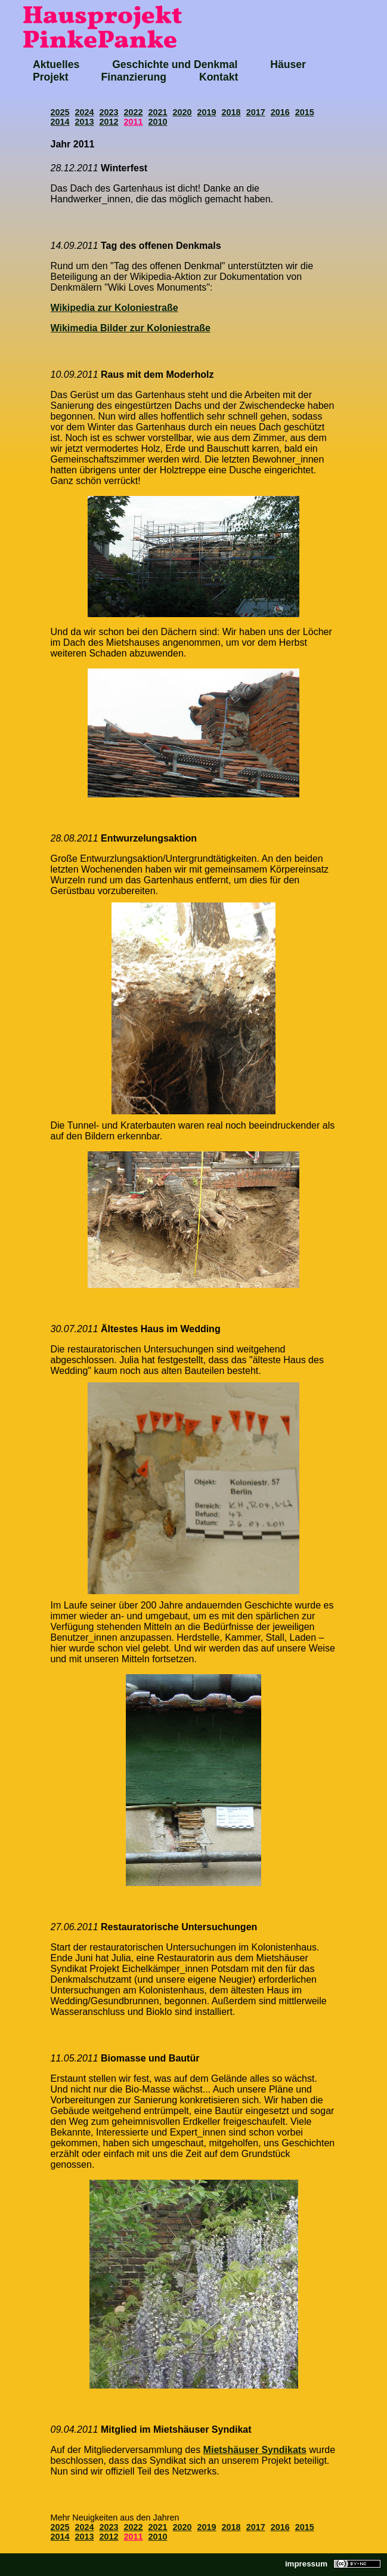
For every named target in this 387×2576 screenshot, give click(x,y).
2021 (158, 112)
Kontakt (219, 77)
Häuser (288, 64)
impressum (306, 2563)
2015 (304, 112)
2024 (84, 112)
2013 (84, 122)
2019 (206, 112)
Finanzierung (133, 77)
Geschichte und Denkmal (174, 64)
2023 (109, 112)
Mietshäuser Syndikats (254, 2450)
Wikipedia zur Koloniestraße (114, 308)
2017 (255, 112)
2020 (182, 112)
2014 (60, 122)
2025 (60, 112)
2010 (158, 122)
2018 (231, 112)
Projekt (51, 77)
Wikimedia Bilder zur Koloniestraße (130, 328)
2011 (133, 122)
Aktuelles (56, 64)
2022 (133, 112)
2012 (109, 122)
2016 (280, 112)
